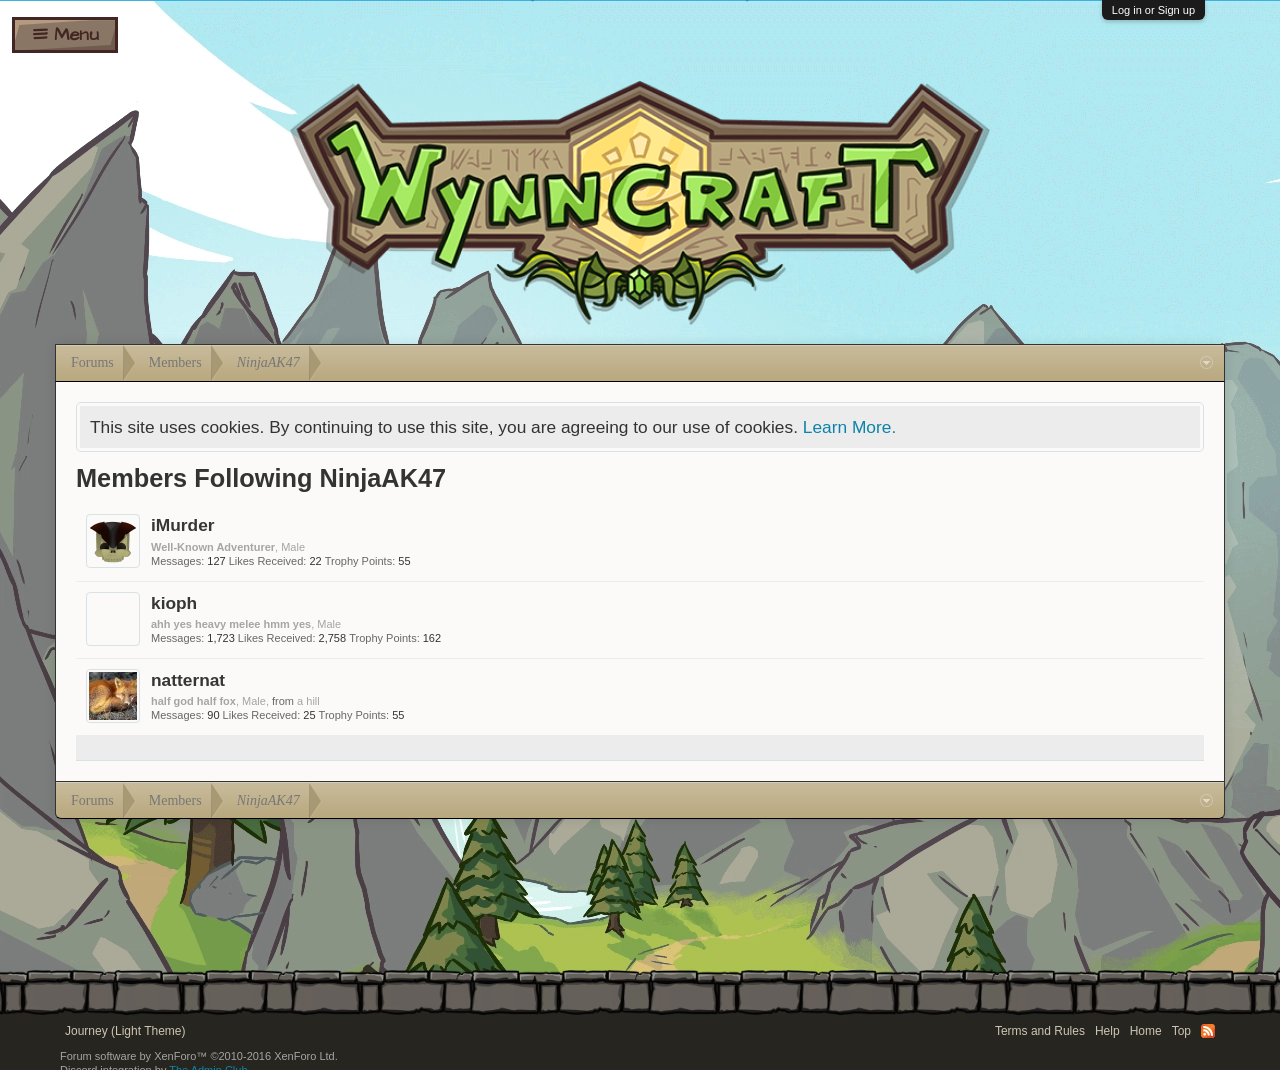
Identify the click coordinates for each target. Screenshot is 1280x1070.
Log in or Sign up (1153, 10)
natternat (188, 680)
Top (1181, 1031)
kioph (174, 603)
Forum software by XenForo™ (199, 1056)
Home (1146, 1031)
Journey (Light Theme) (125, 1031)
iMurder (183, 525)
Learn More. (849, 427)
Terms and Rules (1040, 1031)
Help (1107, 1031)
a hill (308, 701)
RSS (1208, 1031)
